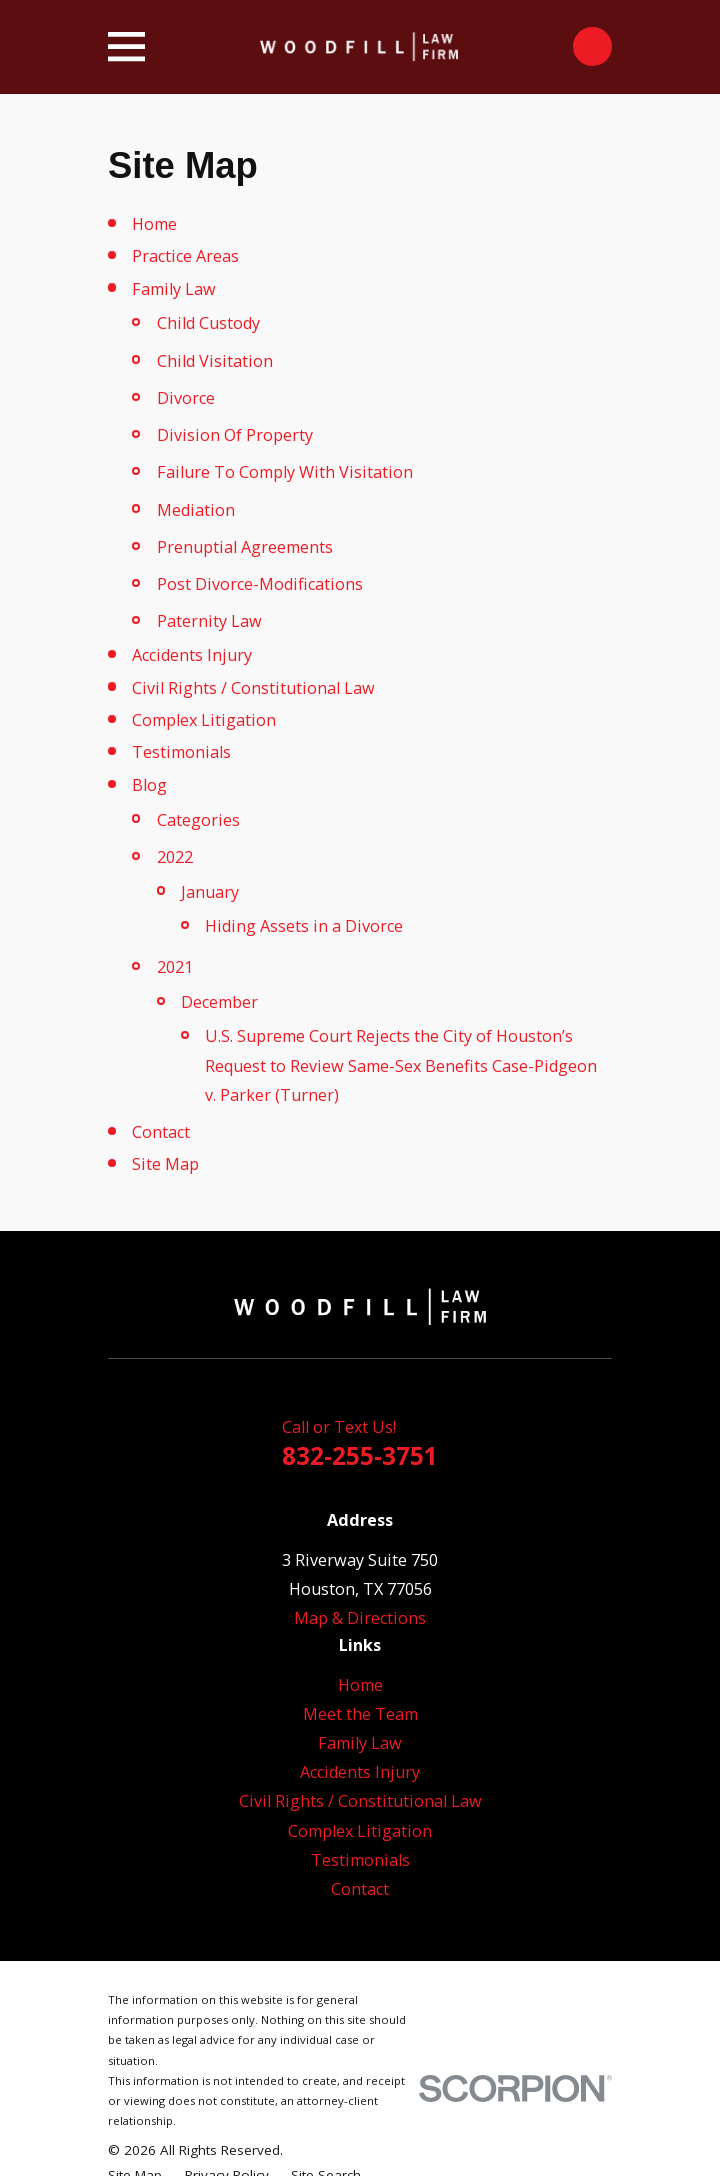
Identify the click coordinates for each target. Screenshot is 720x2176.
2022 (175, 857)
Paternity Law (209, 621)
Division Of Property (235, 435)
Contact (161, 1132)
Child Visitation (215, 361)
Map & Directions (360, 1618)
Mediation (196, 510)
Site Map (165, 1164)
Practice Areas (185, 256)
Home (154, 224)
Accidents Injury (192, 655)
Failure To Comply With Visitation (285, 472)
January (210, 892)
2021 (175, 967)
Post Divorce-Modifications (260, 584)
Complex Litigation (204, 720)
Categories (198, 820)
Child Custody (208, 323)
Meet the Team (360, 1714)
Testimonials (181, 752)
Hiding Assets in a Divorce (304, 926)
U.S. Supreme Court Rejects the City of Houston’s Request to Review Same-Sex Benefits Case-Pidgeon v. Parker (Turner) (401, 1065)
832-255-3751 (360, 1455)
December (219, 1002)
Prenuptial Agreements (245, 547)
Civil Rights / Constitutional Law (253, 688)
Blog (149, 785)
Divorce (186, 398)
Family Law (174, 289)
